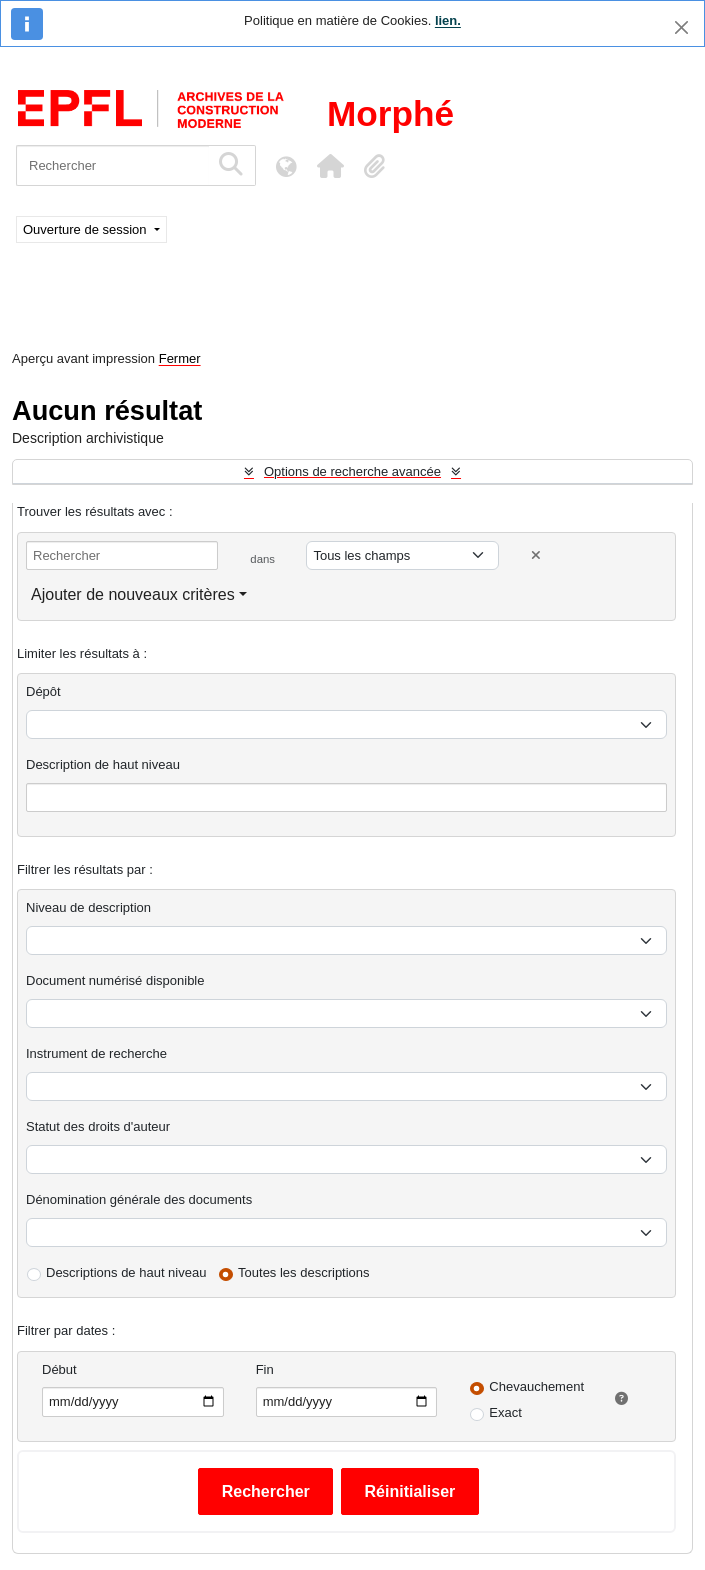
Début (59, 1369)
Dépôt (43, 691)
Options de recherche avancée (352, 471)
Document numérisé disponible (115, 980)
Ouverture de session (86, 229)
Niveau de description (88, 907)
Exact (505, 1412)
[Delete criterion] (536, 555)
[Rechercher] (112, 165)
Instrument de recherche (96, 1053)
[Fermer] (681, 27)
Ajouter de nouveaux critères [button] (133, 594)
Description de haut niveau (103, 764)
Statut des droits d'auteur (98, 1126)
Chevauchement (536, 1386)
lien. (448, 20)
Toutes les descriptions (304, 1272)
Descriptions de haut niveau (126, 1272)
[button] (330, 166)
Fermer (180, 358)
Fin (265, 1369)
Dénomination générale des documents (139, 1199)
